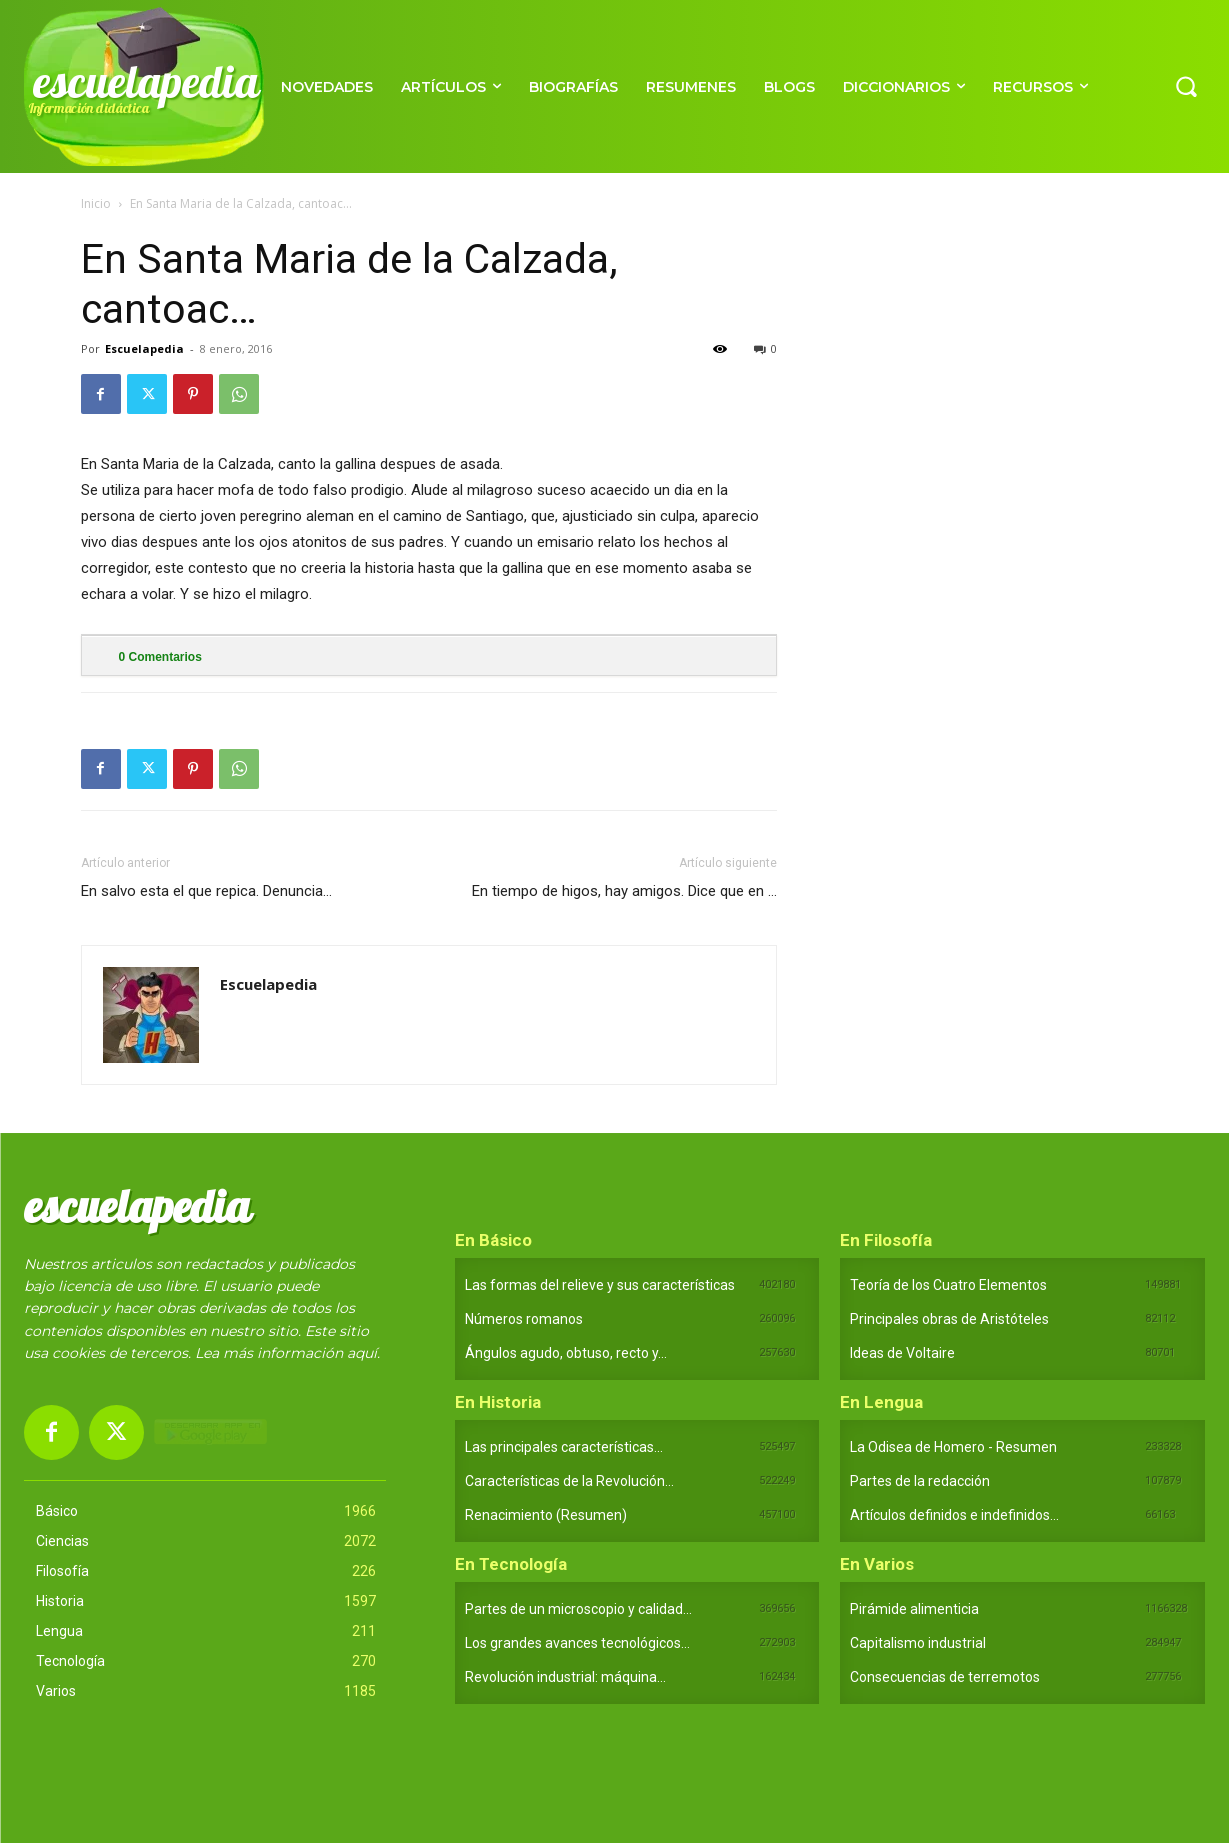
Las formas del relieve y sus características (600, 1285)
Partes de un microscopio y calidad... (578, 1609)
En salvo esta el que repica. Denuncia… (206, 891)
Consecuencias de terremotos (945, 1677)
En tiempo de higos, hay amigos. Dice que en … (624, 891)
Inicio (96, 203)
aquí (362, 1353)
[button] (1186, 86)
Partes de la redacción (920, 1481)
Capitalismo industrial (918, 1643)
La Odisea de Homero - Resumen (953, 1447)
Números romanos (524, 1319)
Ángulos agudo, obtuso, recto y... (566, 1353)
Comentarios (160, 657)
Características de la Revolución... (569, 1481)
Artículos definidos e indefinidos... (954, 1515)
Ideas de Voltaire (902, 1353)
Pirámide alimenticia (914, 1609)
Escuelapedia (144, 348)
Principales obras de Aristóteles (949, 1319)
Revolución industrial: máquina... (565, 1677)
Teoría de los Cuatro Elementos (948, 1285)
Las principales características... (564, 1447)
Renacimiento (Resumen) (546, 1515)
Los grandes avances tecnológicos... (577, 1643)
